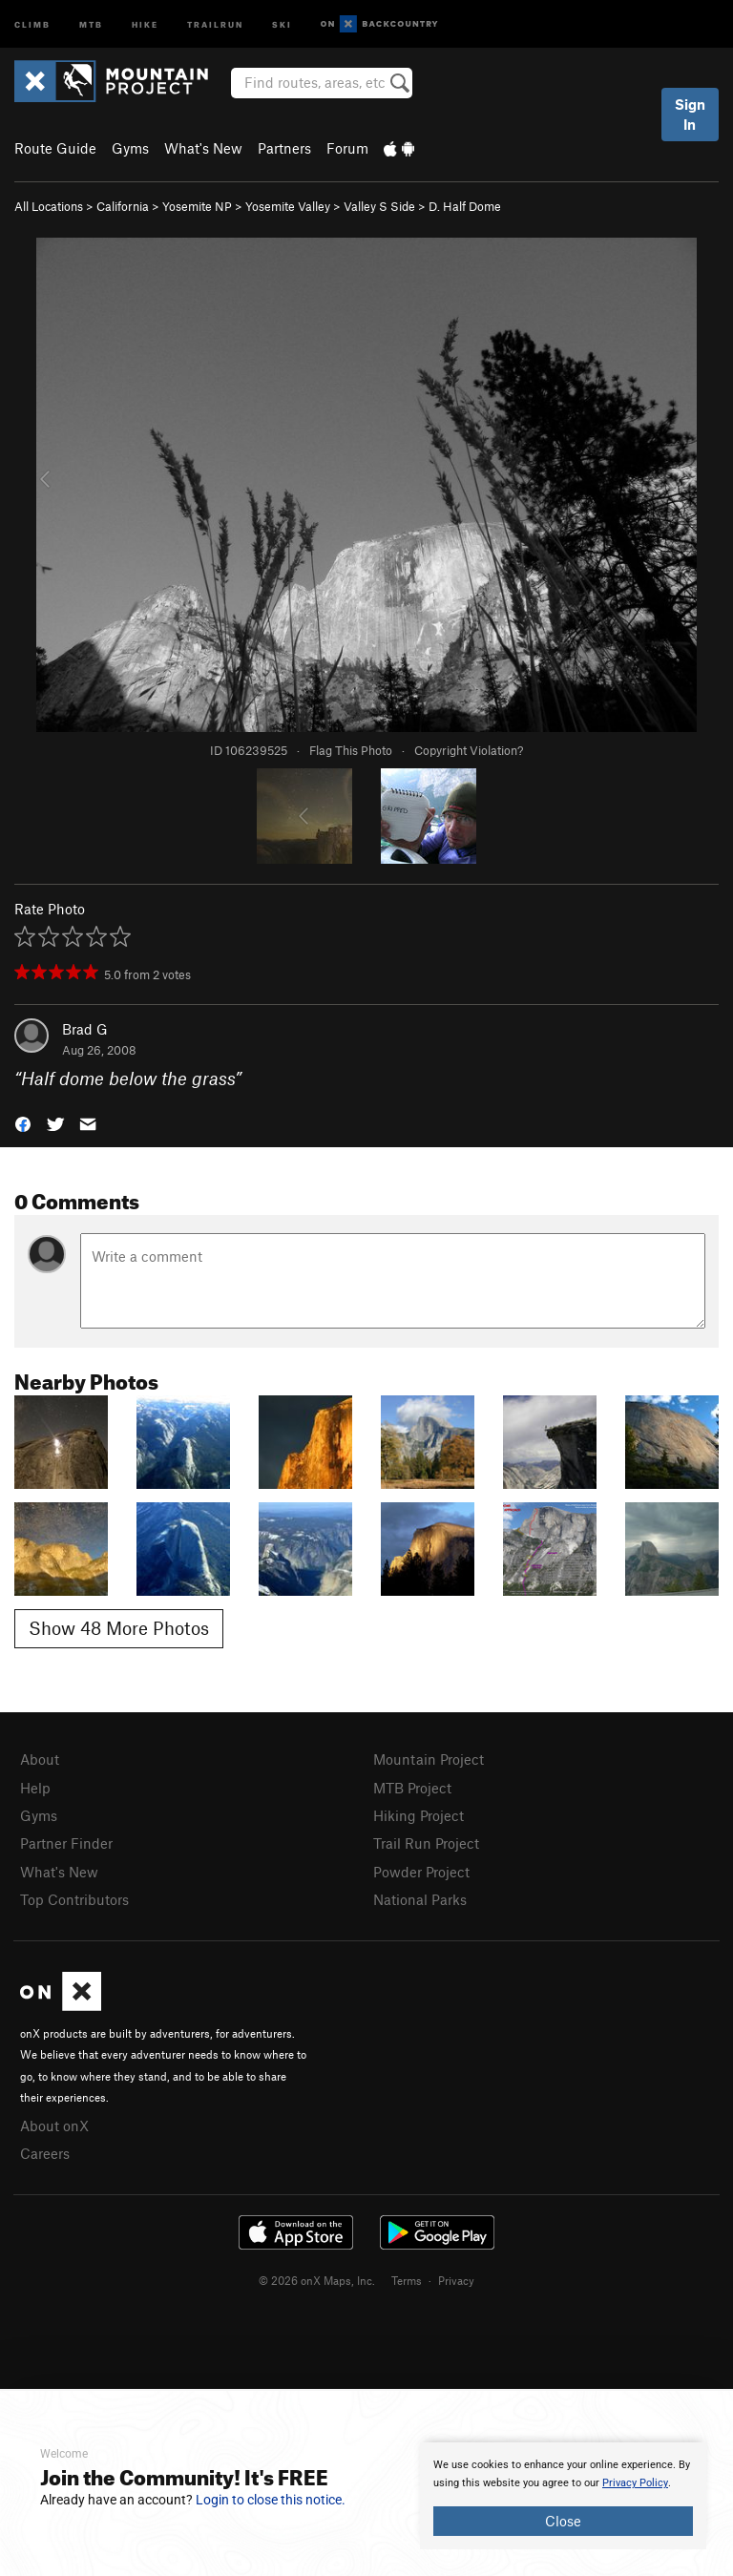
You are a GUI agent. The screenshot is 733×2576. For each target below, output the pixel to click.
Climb (32, 23)
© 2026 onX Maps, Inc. (317, 2280)
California (122, 206)
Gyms (130, 148)
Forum (347, 148)
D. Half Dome (465, 206)
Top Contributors (74, 1899)
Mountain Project (428, 1759)
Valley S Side (379, 206)
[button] (22, 1123)
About (39, 1759)
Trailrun (215, 23)
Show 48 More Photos (119, 1628)
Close (563, 2520)
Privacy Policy (635, 2483)
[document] (563, 2496)
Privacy (456, 2280)
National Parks (420, 1899)
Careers (45, 2153)
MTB (91, 23)
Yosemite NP (197, 206)
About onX (54, 2125)
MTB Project (412, 1787)
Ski (282, 23)
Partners (284, 148)
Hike (145, 23)
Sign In (690, 114)
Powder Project (421, 1871)
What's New (203, 148)
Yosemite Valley (287, 206)
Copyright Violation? (468, 750)
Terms (406, 2280)
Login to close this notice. (271, 2499)
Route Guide (55, 148)
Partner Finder (66, 1843)
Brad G (85, 1028)
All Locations (48, 206)
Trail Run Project (426, 1843)
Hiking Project (418, 1815)
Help (35, 1787)
